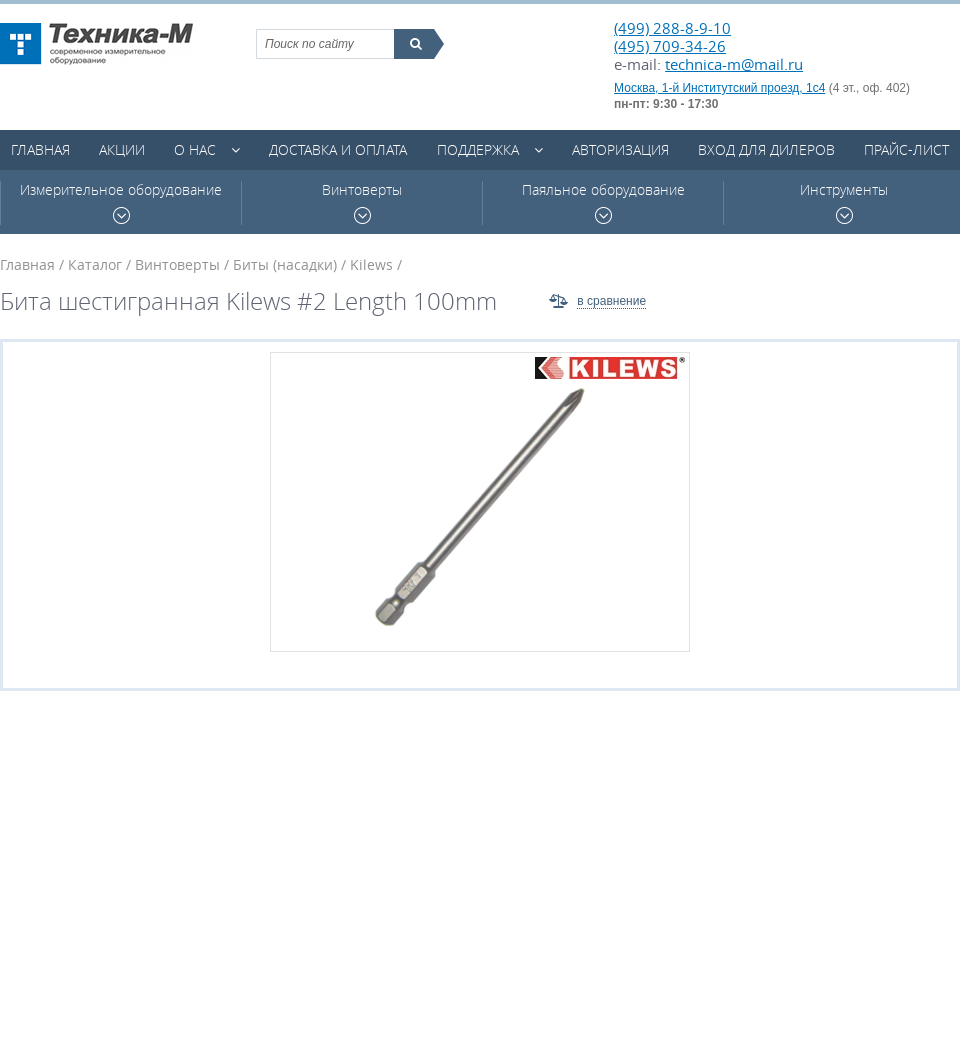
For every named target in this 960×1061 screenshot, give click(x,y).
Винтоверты (362, 202)
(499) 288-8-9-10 (672, 28)
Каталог (95, 264)
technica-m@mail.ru (734, 64)
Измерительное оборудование (121, 202)
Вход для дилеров (766, 149)
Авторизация (620, 149)
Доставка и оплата (338, 149)
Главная (40, 149)
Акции (122, 149)
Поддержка (478, 149)
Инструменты (844, 202)
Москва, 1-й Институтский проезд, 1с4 (719, 88)
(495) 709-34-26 (670, 46)
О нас (195, 149)
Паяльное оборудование (603, 202)
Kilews (371, 264)
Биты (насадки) (285, 264)
